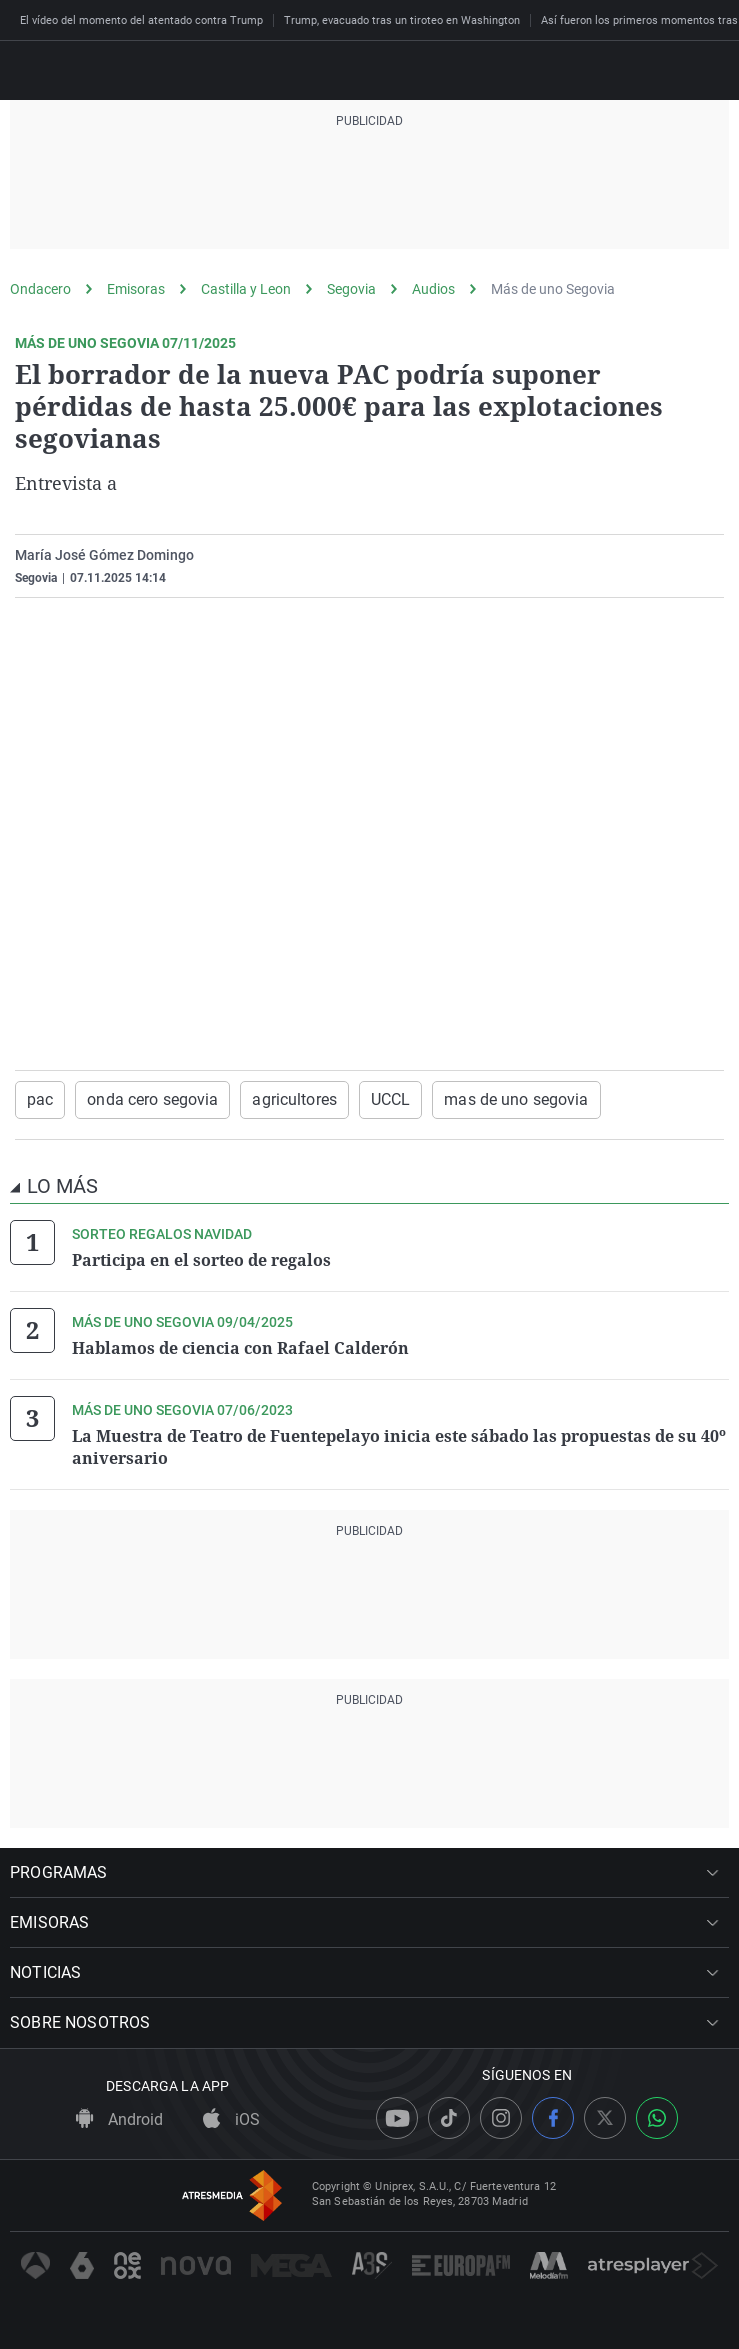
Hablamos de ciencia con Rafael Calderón (240, 1348)
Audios (433, 289)
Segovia (351, 289)
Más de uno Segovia (553, 289)
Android (119, 2119)
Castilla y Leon (246, 289)
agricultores (294, 1099)
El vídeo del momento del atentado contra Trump (141, 20)
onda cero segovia (152, 1099)
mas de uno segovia (516, 1099)
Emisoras (136, 289)
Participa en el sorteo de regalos (201, 1260)
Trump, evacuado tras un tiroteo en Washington (402, 20)
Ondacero (40, 289)
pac (40, 1099)
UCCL (390, 1099)
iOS (231, 2119)
